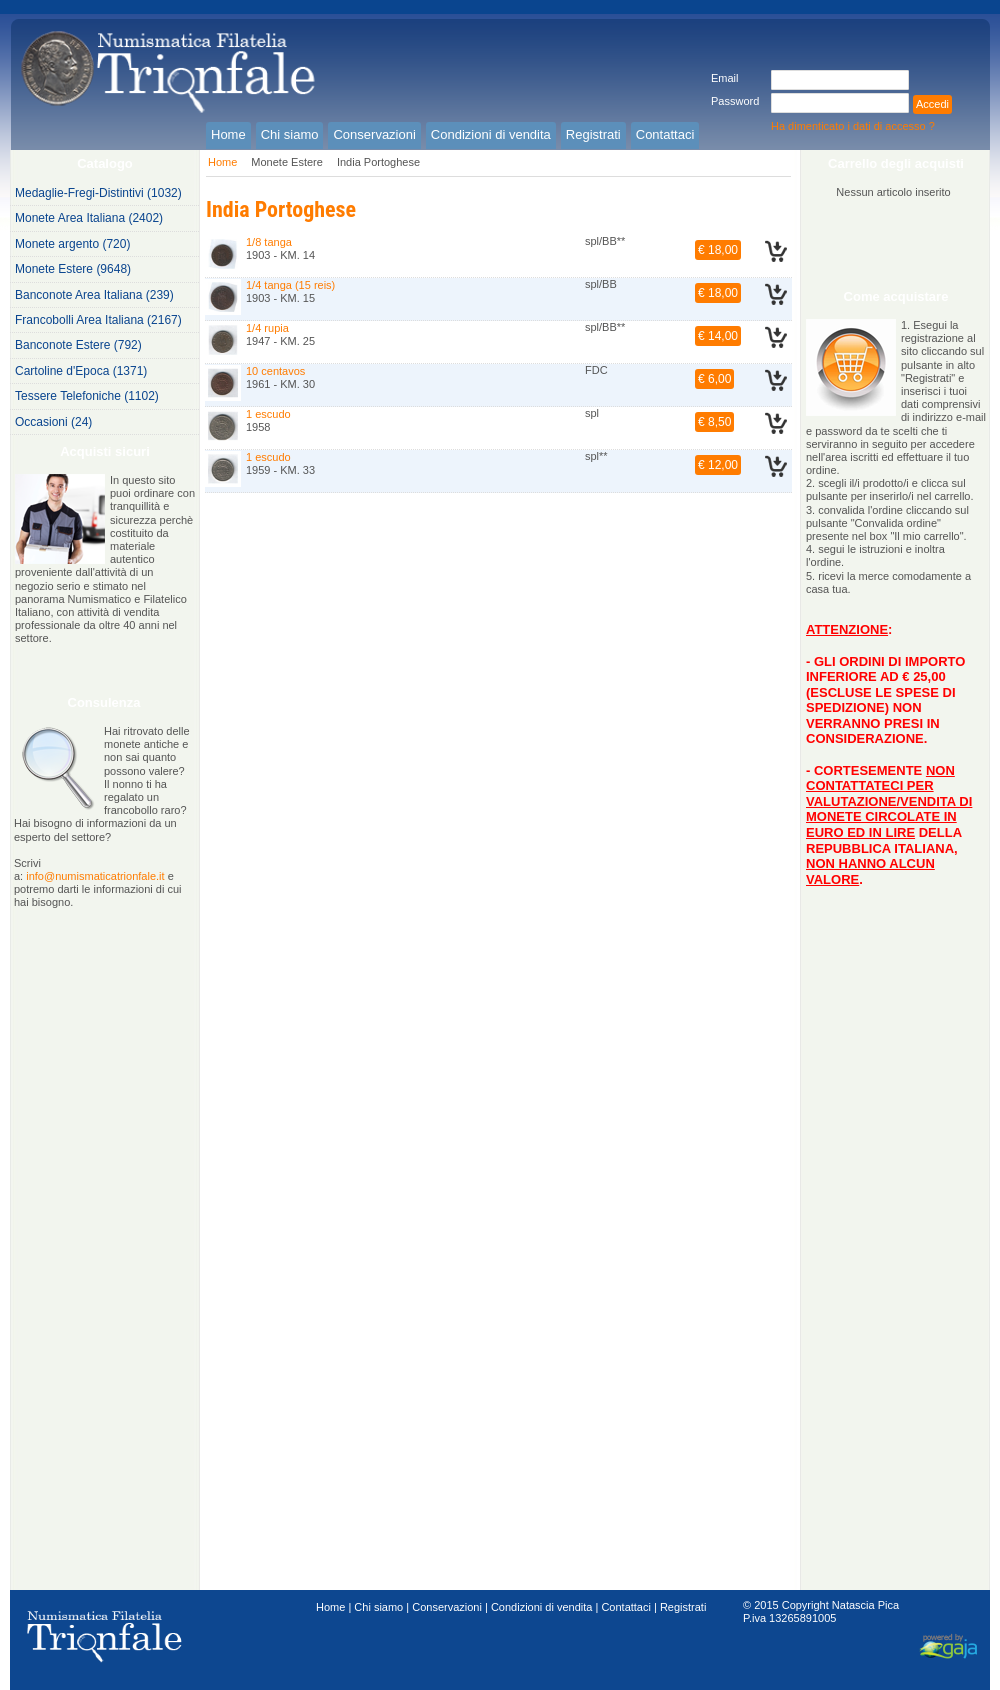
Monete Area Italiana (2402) (89, 218)
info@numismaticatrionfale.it (95, 876)
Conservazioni (447, 1607)
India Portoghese (378, 162)
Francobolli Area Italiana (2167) (98, 320)
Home (222, 162)
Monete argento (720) (72, 244)
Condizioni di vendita (542, 1607)
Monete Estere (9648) (73, 269)
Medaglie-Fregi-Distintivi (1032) (98, 193)
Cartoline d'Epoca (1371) (81, 371)
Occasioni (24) (53, 422)
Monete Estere (287, 162)
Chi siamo (378, 1607)
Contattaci (626, 1607)
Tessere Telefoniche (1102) (87, 396)
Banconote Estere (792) (78, 345)
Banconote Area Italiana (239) (94, 295)
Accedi (932, 104)
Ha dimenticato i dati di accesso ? (853, 126)
